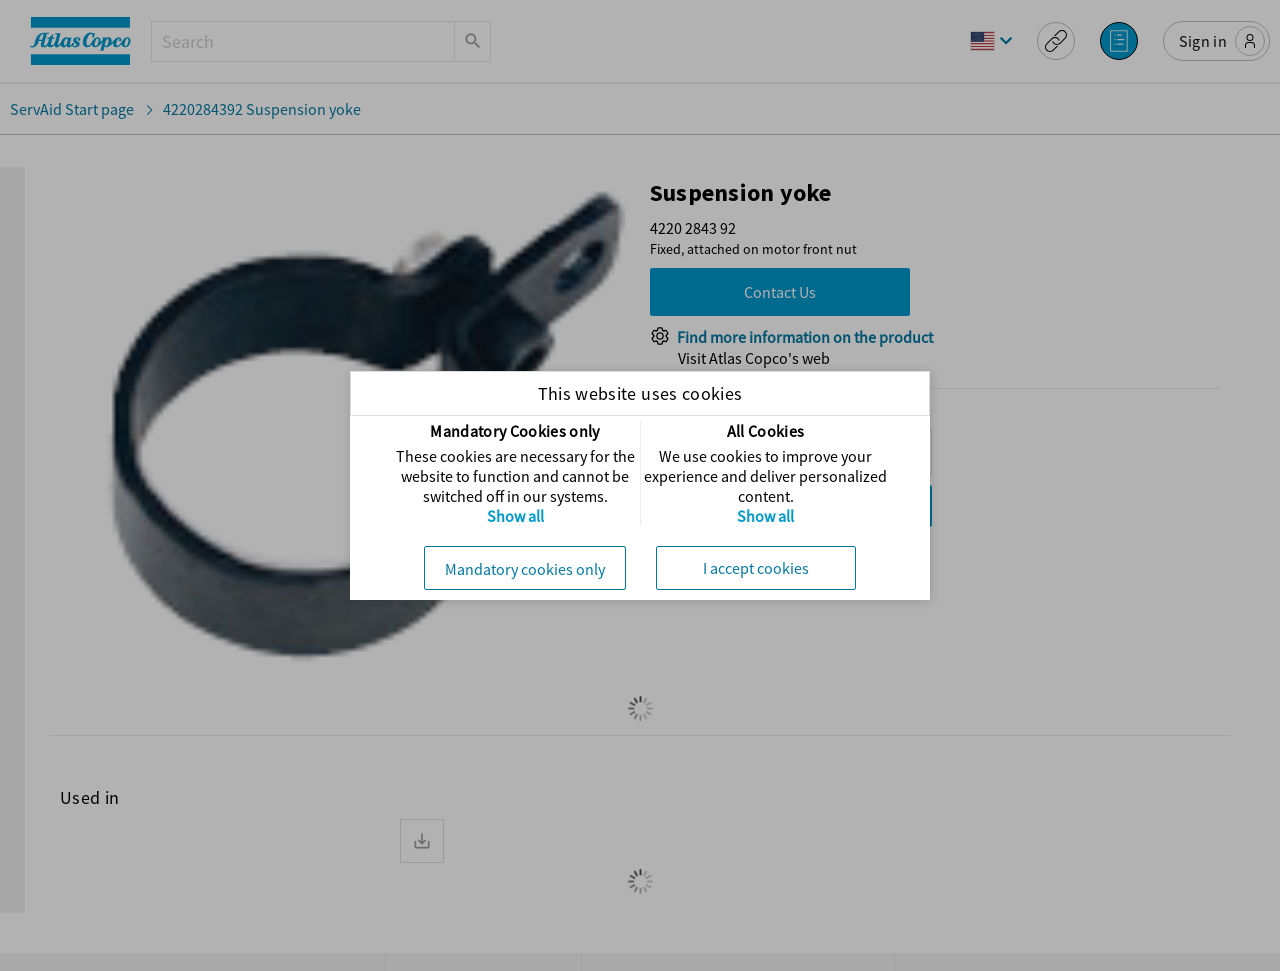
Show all (515, 516)
